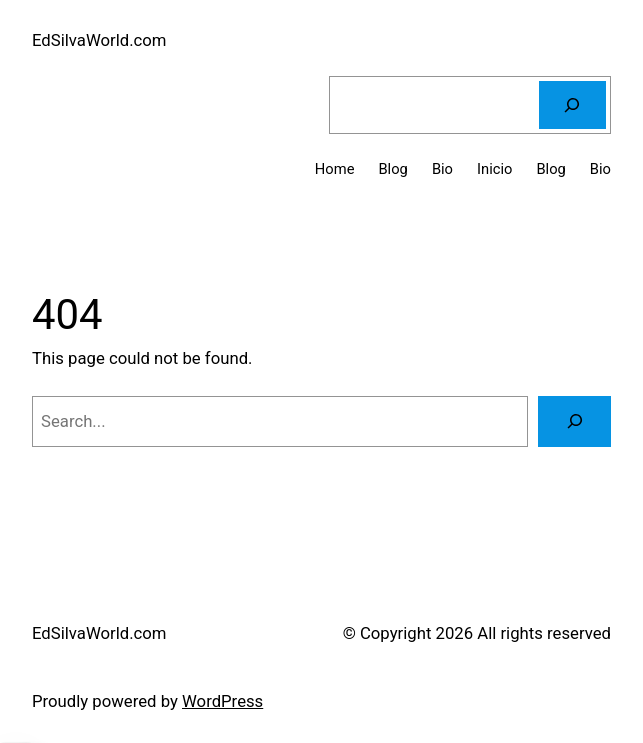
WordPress (222, 701)
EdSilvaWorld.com (99, 40)
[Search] (572, 105)
